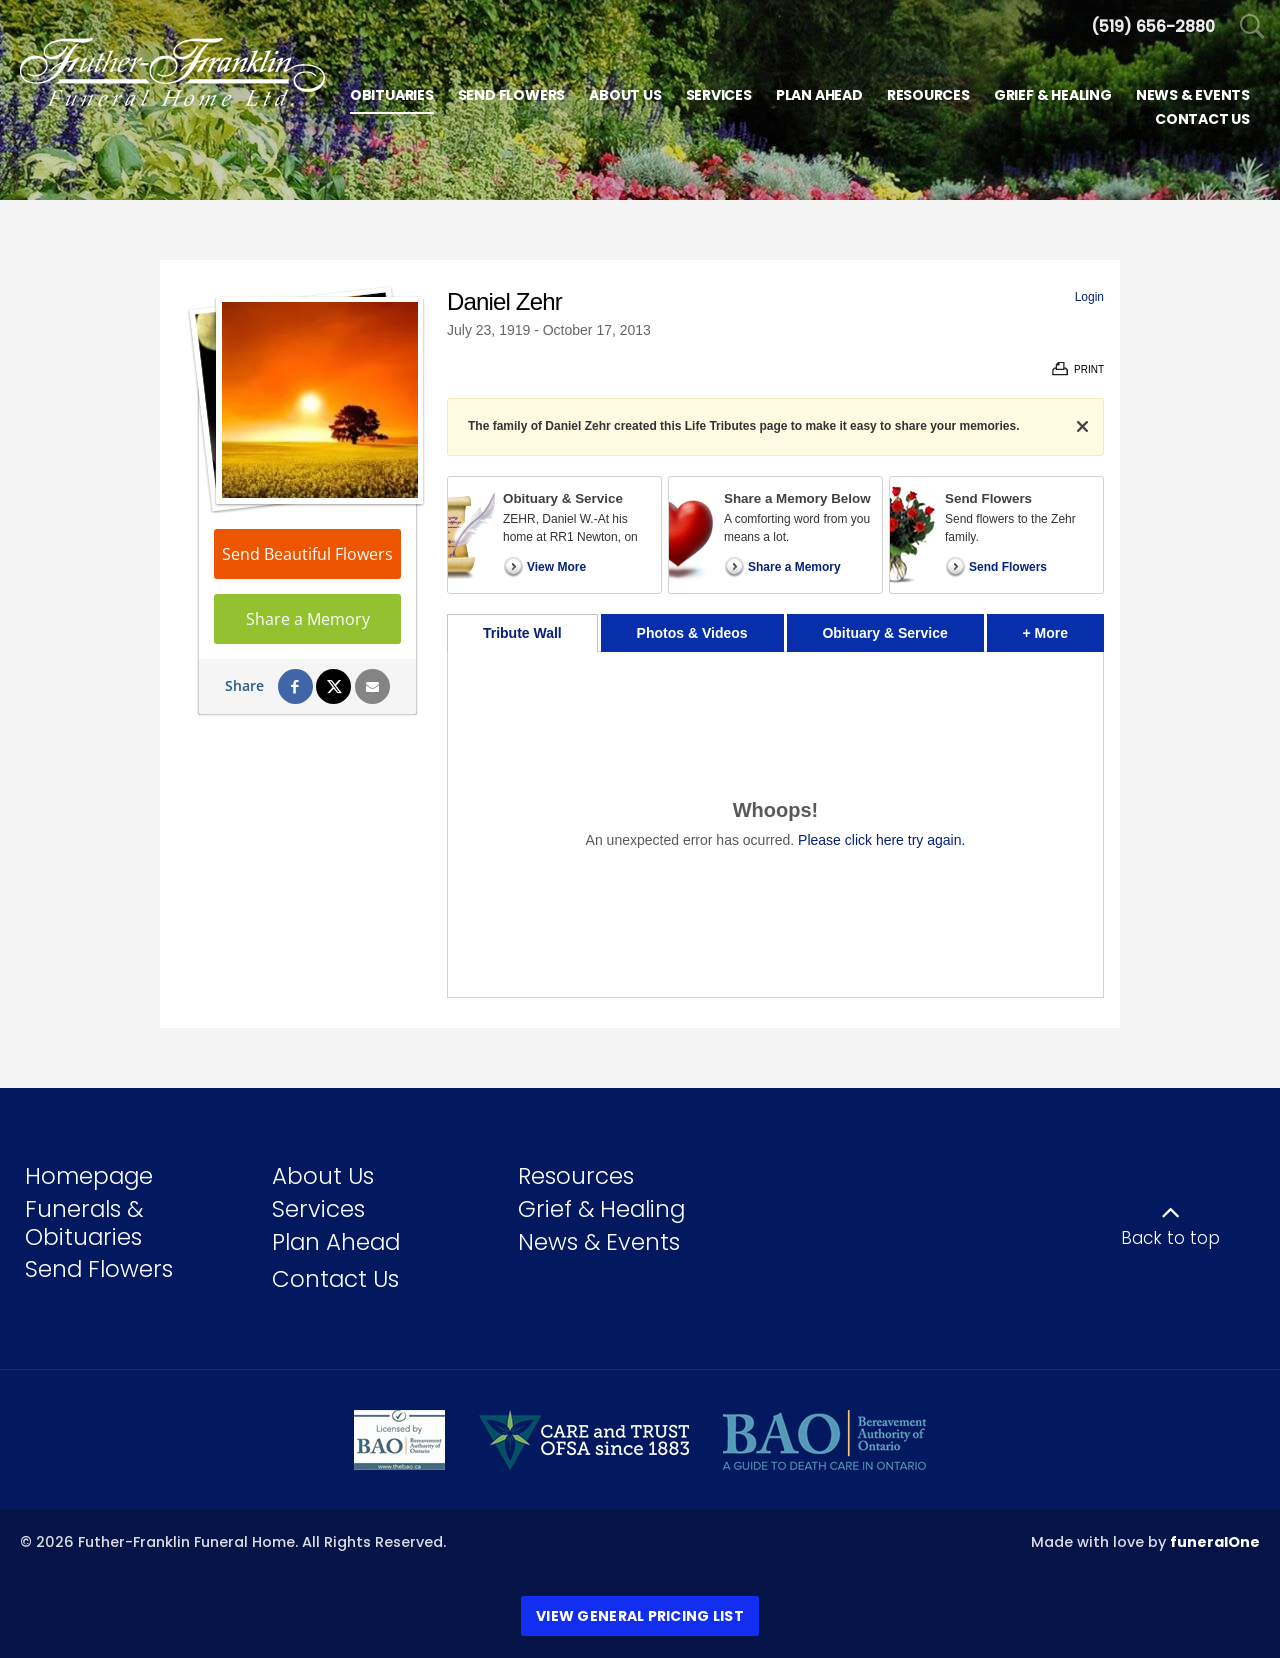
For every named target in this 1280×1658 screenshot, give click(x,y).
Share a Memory (308, 619)
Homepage (89, 1176)
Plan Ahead (336, 1242)
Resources (576, 1176)
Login (1089, 297)
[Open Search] (1252, 27)
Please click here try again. (881, 840)
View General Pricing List (640, 1616)
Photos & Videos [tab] (692, 633)
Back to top (1170, 1238)
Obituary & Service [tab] (884, 633)
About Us (323, 1176)
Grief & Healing (601, 1209)
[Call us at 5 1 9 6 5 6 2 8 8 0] (1153, 26)
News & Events (599, 1242)
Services (318, 1209)
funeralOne (1215, 1542)
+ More (1063, 627)
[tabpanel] (775, 824)
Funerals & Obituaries (84, 1223)
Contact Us (335, 1279)
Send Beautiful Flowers (307, 554)
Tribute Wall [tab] (522, 633)
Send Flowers (99, 1269)
